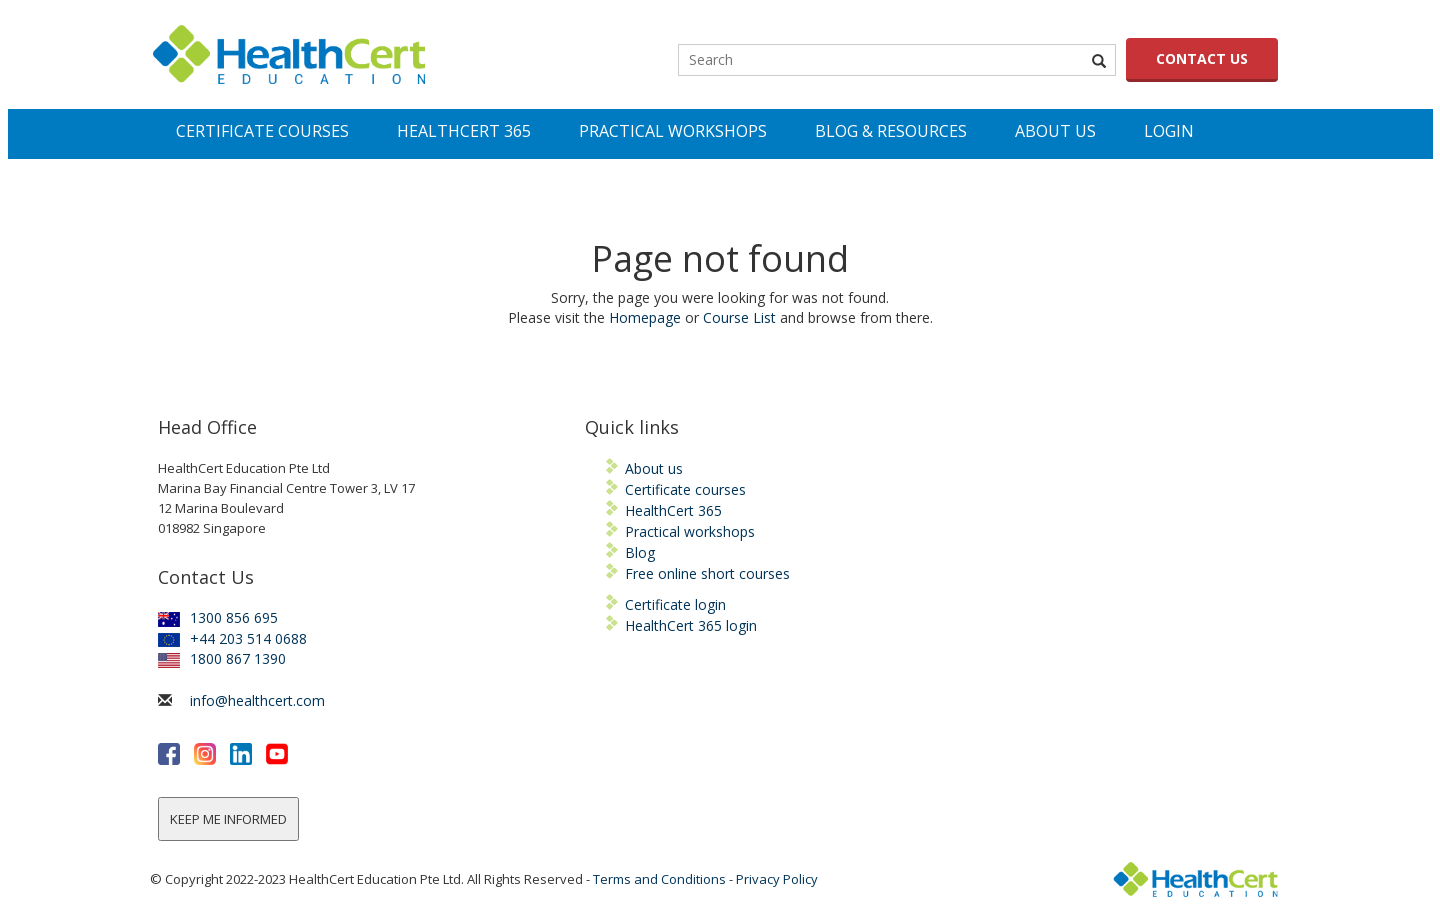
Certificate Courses (262, 131)
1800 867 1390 (222, 658)
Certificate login (675, 604)
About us (654, 468)
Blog (640, 552)
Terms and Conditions (659, 879)
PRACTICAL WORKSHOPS (673, 131)
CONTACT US (1202, 58)
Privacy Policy (777, 879)
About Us (1055, 131)
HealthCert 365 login (691, 625)
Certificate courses (685, 489)
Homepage (645, 317)
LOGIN (1169, 131)
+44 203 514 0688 (232, 638)
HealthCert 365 (673, 510)
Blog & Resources (891, 131)
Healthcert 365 (464, 131)
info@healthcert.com (257, 700)
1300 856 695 (218, 617)
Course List (739, 317)
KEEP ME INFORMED (228, 819)
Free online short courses (707, 573)
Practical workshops (690, 531)
